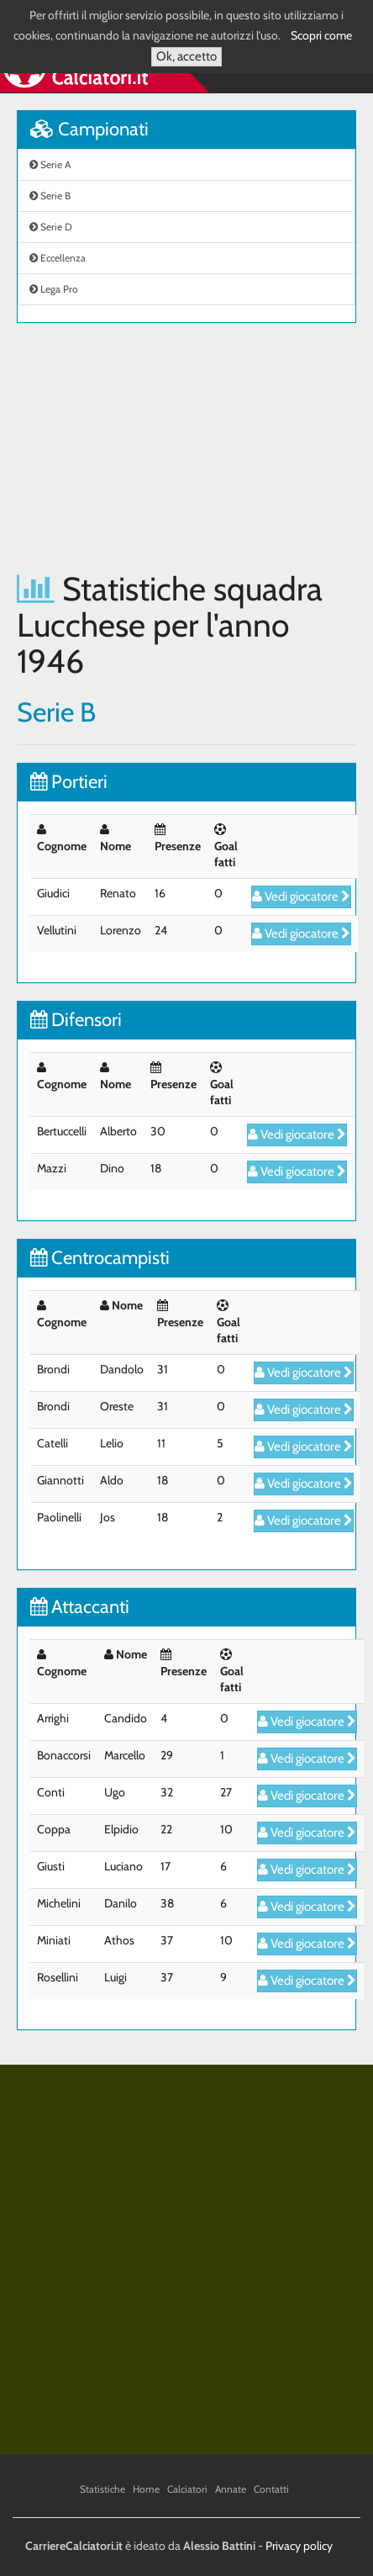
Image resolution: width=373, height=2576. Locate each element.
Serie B (50, 195)
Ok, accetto (186, 56)
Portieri (69, 781)
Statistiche (102, 2489)
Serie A (50, 164)
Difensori (76, 1019)
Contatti (271, 2489)
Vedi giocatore (301, 896)
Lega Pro (53, 289)
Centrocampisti (100, 1257)
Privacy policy (299, 2545)
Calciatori (187, 2489)
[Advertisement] (186, 447)
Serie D (50, 226)
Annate (230, 2489)
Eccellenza (57, 257)
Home (146, 2489)
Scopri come (321, 35)
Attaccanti (79, 1606)
